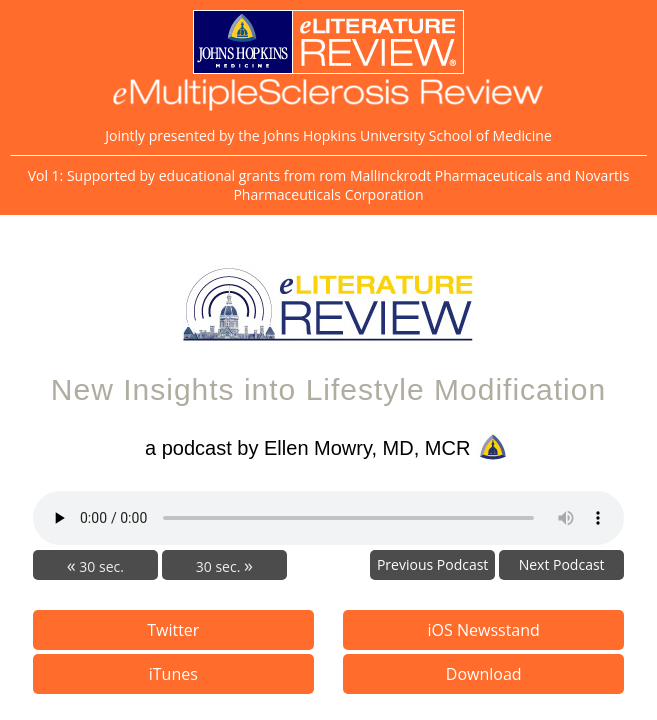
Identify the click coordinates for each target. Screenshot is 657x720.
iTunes (173, 674)
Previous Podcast (432, 564)
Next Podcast (562, 564)
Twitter (173, 630)
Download (484, 674)
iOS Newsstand (484, 630)
